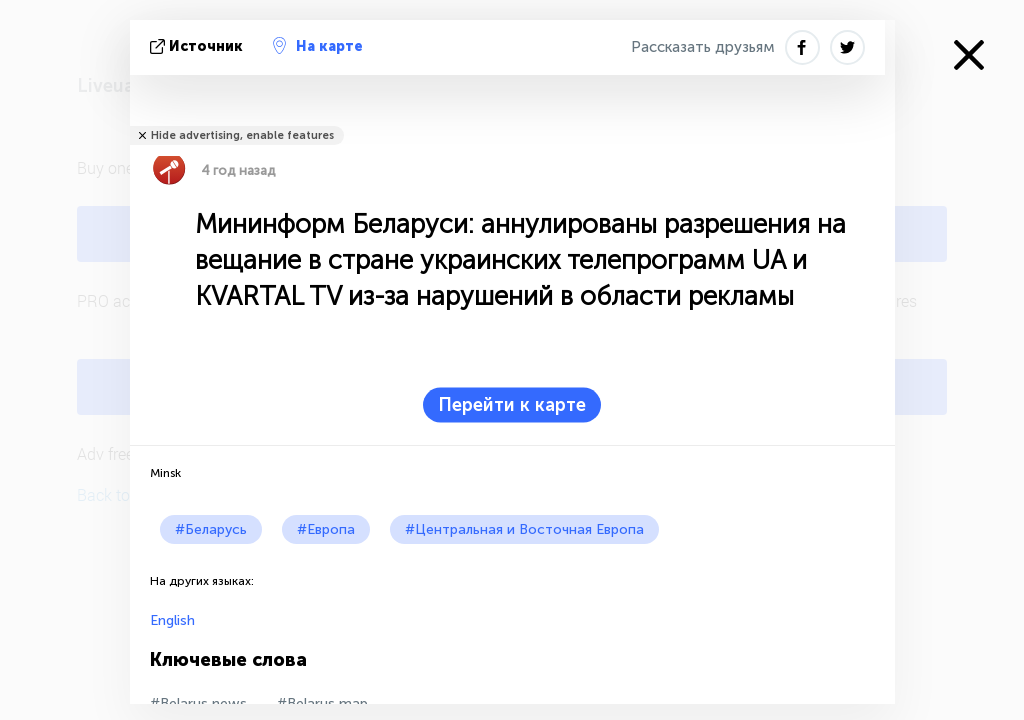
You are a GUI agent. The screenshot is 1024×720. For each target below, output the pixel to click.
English (172, 620)
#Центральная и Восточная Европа (524, 529)
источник (198, 46)
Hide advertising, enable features (242, 135)
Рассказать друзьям (703, 47)
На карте (318, 46)
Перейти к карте (512, 405)
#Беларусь (211, 529)
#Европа (326, 529)
